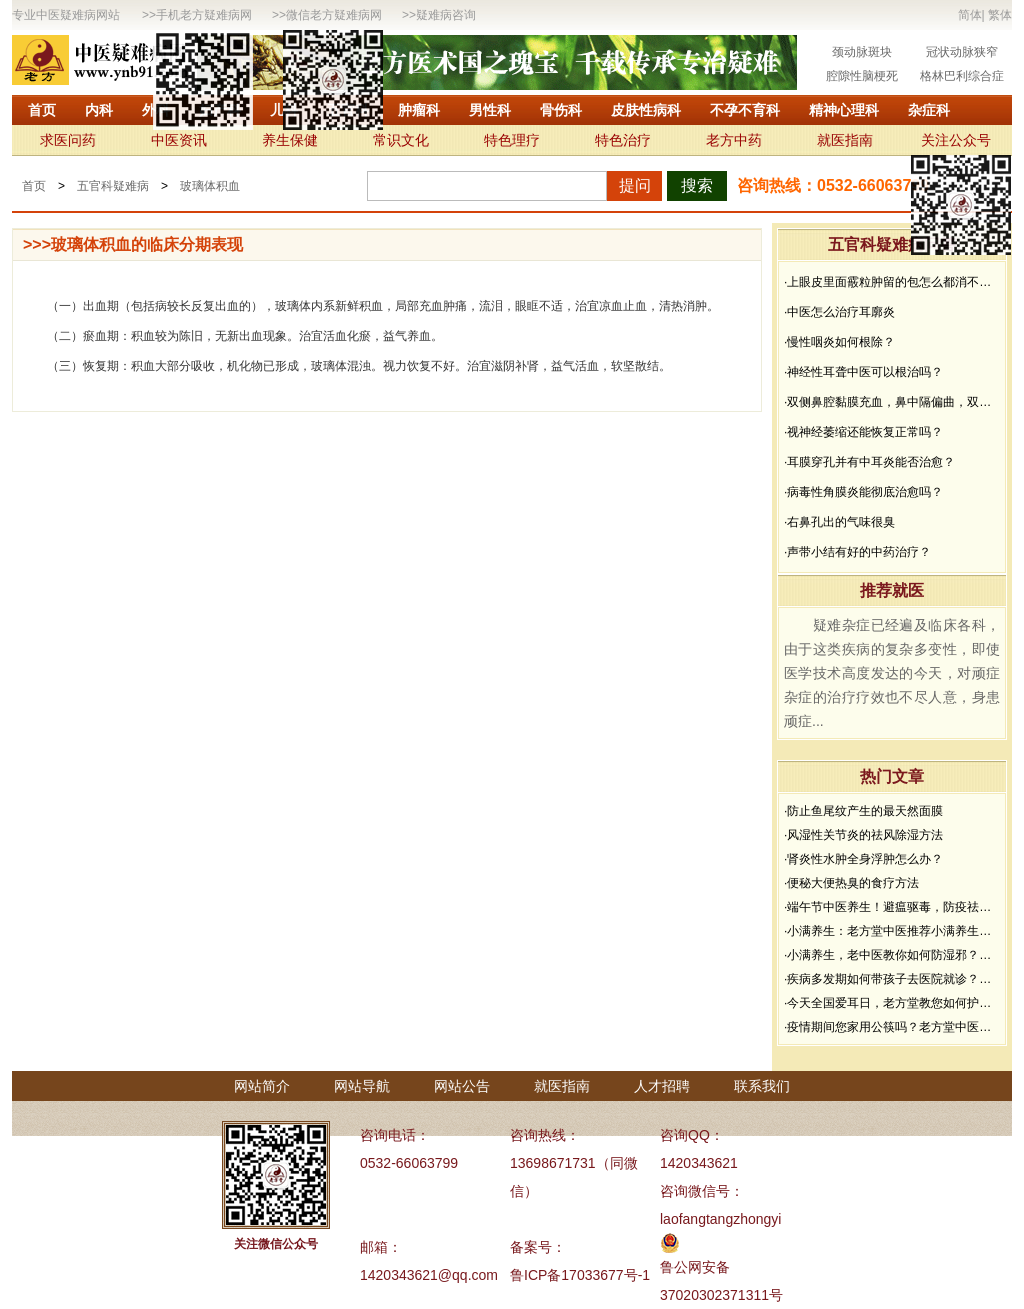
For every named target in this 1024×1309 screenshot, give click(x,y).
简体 (970, 15)
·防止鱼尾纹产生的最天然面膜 (863, 811)
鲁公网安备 (695, 1267)
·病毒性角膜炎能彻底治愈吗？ (863, 492)
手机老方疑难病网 (204, 15)
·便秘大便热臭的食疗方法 (851, 883)
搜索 (697, 185)
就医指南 (845, 140)
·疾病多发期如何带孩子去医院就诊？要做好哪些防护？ (892, 979)
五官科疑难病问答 (892, 244)
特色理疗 (512, 140)
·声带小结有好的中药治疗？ (857, 552)
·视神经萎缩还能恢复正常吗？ (863, 432)
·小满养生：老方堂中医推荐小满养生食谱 (892, 931)
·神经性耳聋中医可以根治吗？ (863, 372)
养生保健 (290, 140)
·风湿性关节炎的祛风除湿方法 (863, 835)
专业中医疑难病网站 (66, 15)
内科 (99, 110)
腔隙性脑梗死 (862, 76)
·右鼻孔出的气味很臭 (839, 522)
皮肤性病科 (646, 110)
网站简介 (262, 1086)
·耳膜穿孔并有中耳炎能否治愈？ (869, 462)
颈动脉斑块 (862, 52)
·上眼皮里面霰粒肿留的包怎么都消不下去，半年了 (892, 282)
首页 (42, 110)
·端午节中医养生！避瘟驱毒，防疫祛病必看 (892, 907)
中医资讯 (179, 140)
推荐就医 (892, 590)
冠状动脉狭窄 (962, 52)
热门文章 (892, 776)
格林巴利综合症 (962, 76)
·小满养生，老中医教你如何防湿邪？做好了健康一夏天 (892, 955)
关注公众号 (956, 140)
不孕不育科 (745, 110)
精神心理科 (844, 110)
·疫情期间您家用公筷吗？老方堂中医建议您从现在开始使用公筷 (892, 1027)
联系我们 (762, 1086)
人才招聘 (662, 1086)
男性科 (490, 110)
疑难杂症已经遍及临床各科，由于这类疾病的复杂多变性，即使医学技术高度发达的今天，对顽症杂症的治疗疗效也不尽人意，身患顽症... (892, 673)
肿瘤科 (419, 110)
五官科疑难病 (113, 186)
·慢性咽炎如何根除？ (839, 342)
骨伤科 (561, 110)
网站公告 (462, 1086)
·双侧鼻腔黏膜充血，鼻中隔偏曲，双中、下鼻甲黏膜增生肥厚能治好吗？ (892, 402)
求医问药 (68, 140)
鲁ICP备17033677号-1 (580, 1275)
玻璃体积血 (210, 186)
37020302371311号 (721, 1295)
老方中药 (734, 140)
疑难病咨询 (446, 15)
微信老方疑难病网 (334, 15)
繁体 (1000, 15)
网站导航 (362, 1086)
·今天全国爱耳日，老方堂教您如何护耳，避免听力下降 (892, 1003)
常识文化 (401, 140)
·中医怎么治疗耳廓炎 (839, 312)
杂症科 (929, 110)
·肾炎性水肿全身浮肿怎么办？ (863, 859)
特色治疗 (623, 140)
